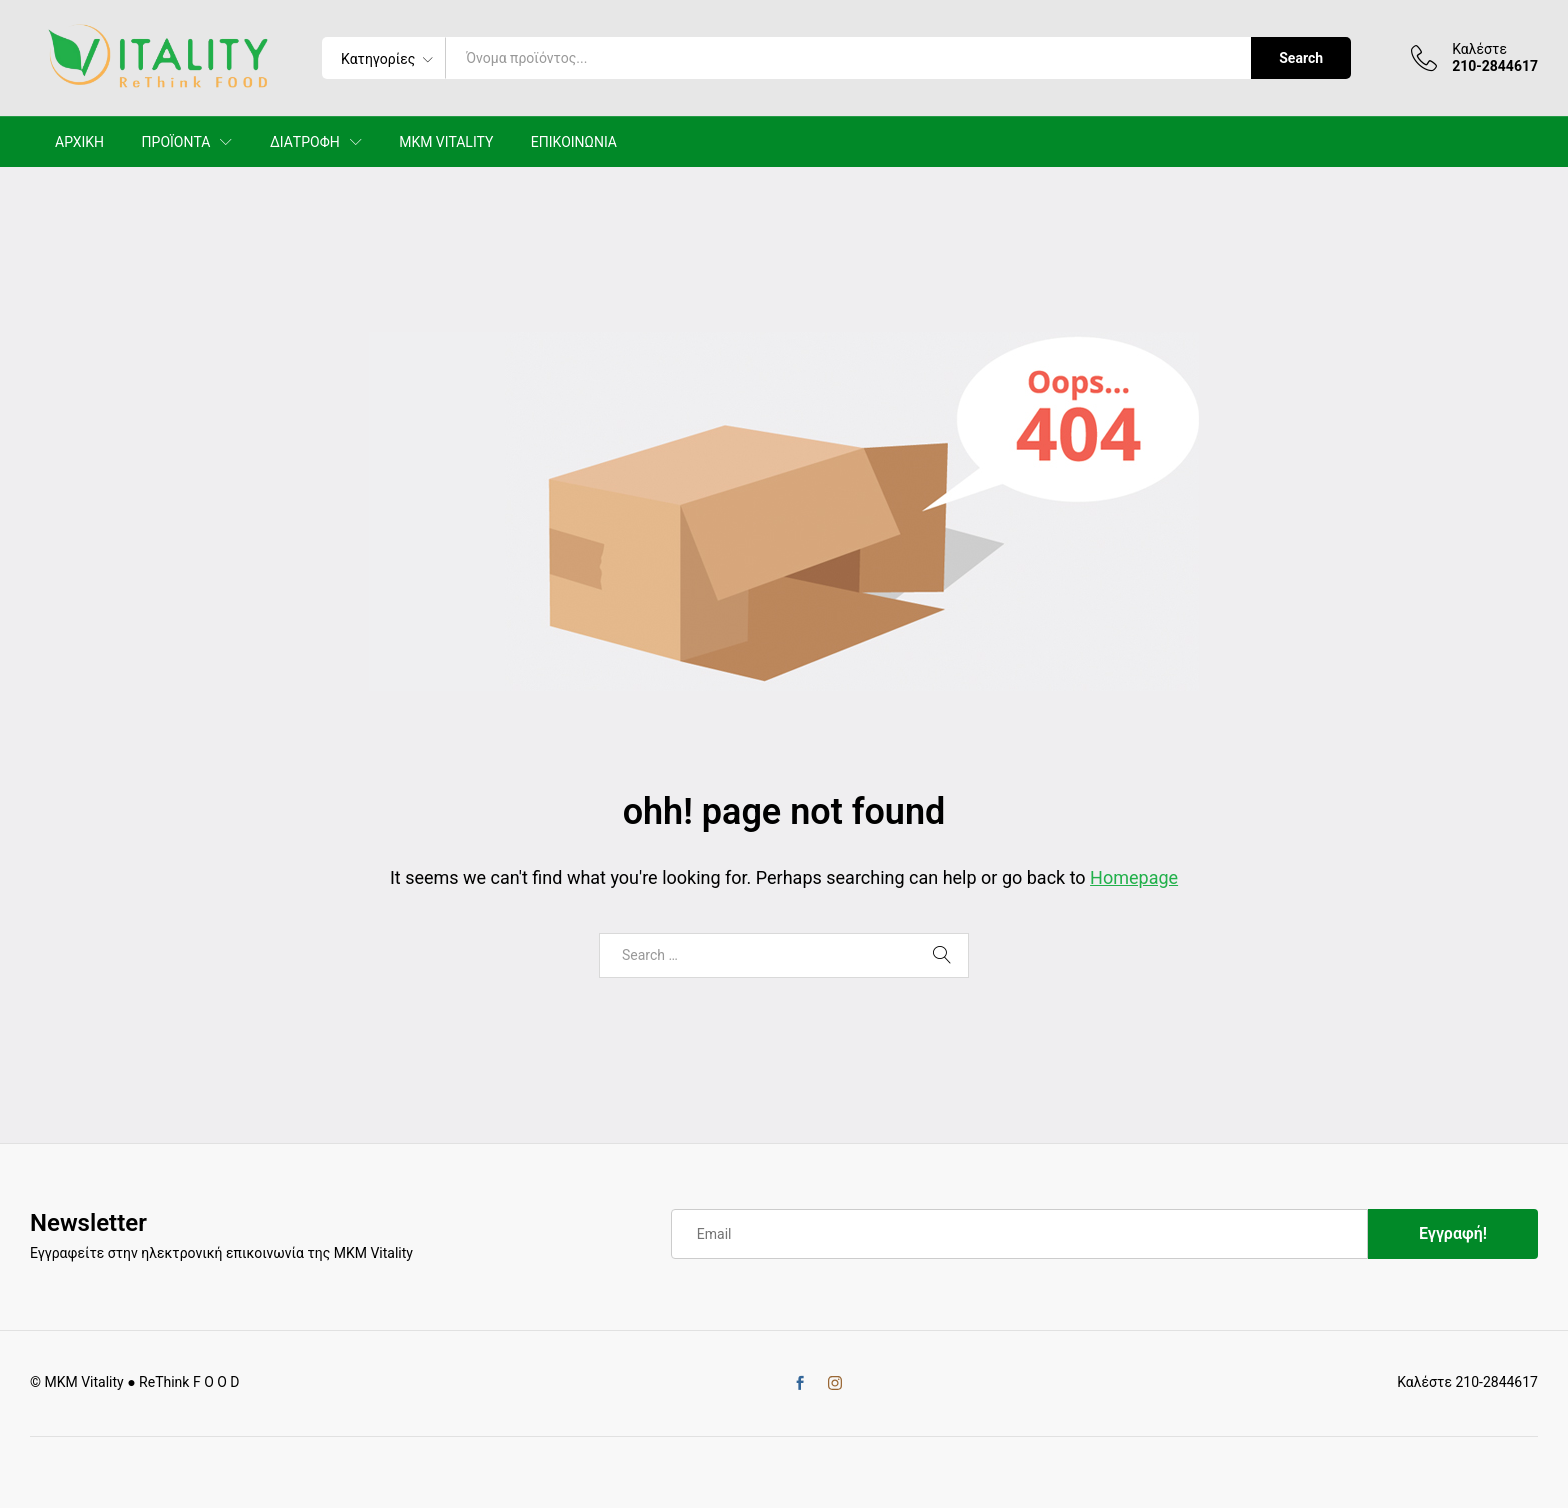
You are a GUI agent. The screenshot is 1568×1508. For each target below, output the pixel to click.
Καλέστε (1479, 49)
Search (1301, 58)
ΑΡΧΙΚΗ (79, 142)
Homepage (1134, 877)
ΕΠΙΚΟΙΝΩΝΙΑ (574, 142)
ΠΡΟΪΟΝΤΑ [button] (176, 142)
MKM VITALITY (446, 142)
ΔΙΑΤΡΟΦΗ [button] (305, 142)
